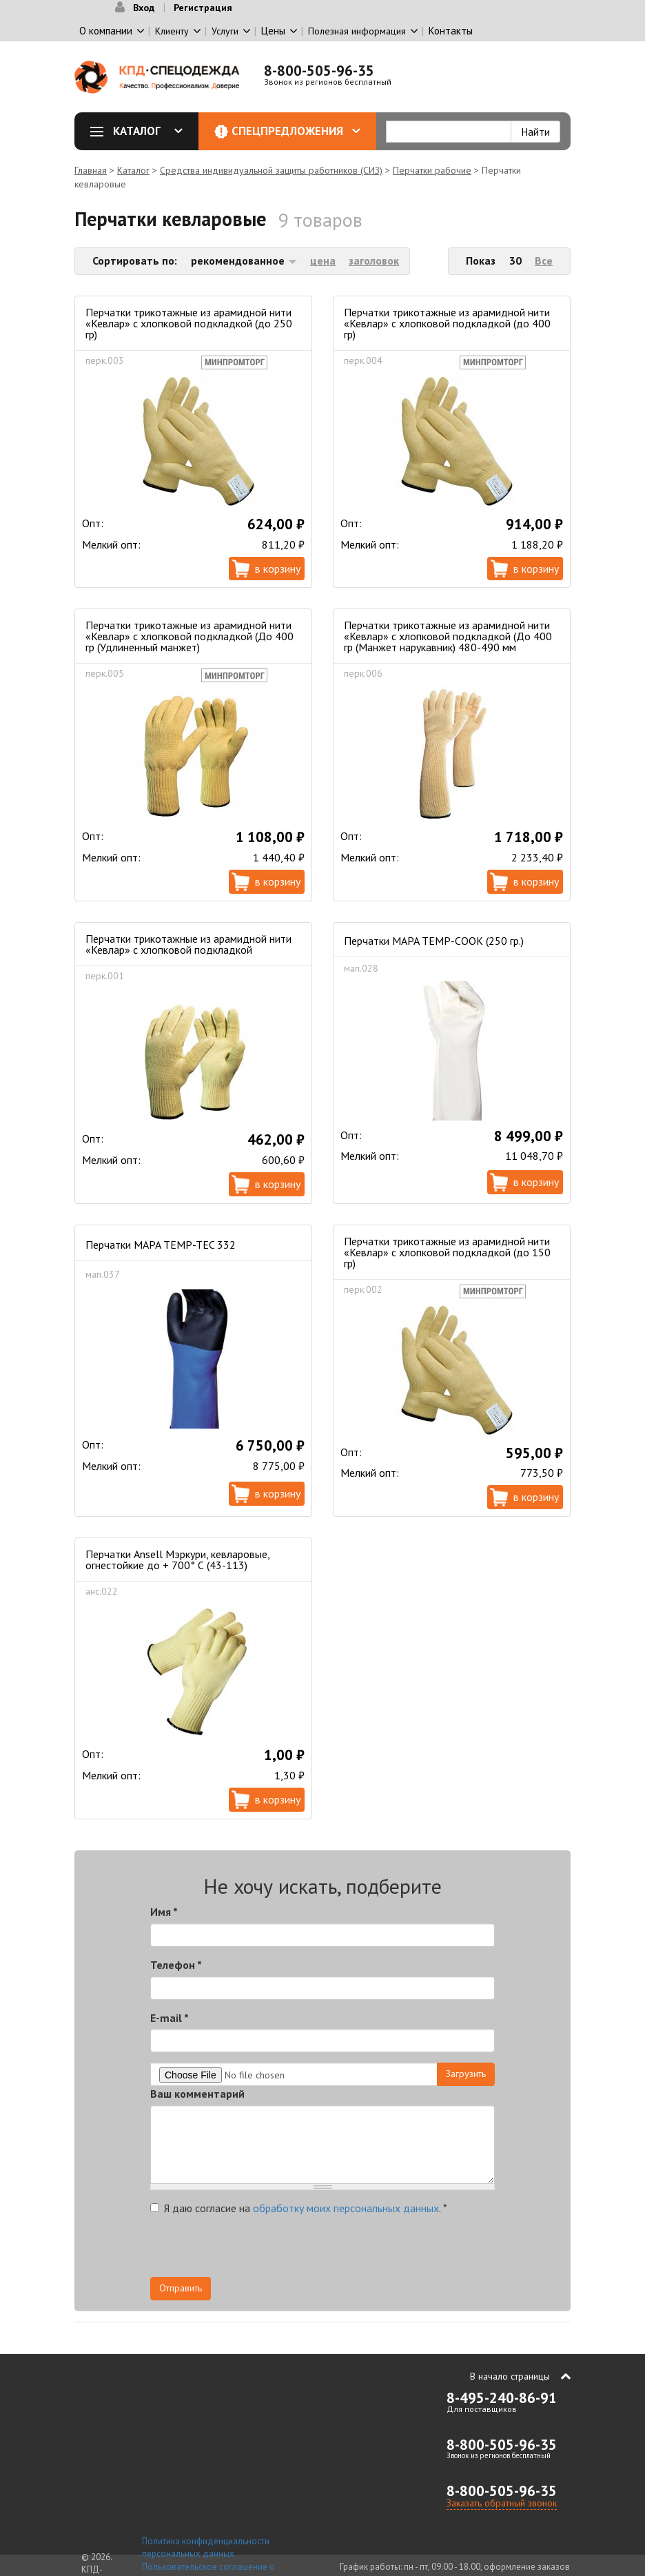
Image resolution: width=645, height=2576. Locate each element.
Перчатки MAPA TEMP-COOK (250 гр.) (434, 941)
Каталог (141, 131)
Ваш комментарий (197, 2093)
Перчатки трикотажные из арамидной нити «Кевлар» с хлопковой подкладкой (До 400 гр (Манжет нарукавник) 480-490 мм (448, 636)
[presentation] (370, 2250)
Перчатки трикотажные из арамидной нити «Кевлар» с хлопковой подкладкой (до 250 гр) (188, 323)
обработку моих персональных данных (346, 2208)
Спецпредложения (296, 131)
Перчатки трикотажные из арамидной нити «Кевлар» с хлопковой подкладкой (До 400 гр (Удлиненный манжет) (189, 636)
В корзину (277, 568)
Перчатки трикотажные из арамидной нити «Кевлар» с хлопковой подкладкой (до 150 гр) (447, 1252)
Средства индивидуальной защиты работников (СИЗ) (271, 170)
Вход (143, 7)
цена (323, 260)
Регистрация (203, 7)
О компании (105, 30)
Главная (90, 170)
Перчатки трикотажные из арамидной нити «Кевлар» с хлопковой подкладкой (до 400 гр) (447, 323)
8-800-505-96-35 (319, 70)
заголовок (374, 260)
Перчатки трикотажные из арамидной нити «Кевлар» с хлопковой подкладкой (188, 944)
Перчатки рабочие (432, 170)
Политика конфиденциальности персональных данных (205, 2547)
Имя (164, 1912)
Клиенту (172, 31)
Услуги (225, 31)
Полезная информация (357, 31)
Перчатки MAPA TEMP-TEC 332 (160, 1244)
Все (544, 260)
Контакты (451, 30)
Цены (273, 30)
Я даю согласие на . (298, 2208)
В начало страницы (510, 2376)
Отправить (180, 2288)
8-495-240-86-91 (502, 2398)
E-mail (169, 2018)
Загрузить (466, 2073)
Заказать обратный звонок (502, 2503)
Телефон (176, 1965)
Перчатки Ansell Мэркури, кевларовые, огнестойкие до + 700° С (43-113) (177, 1559)
